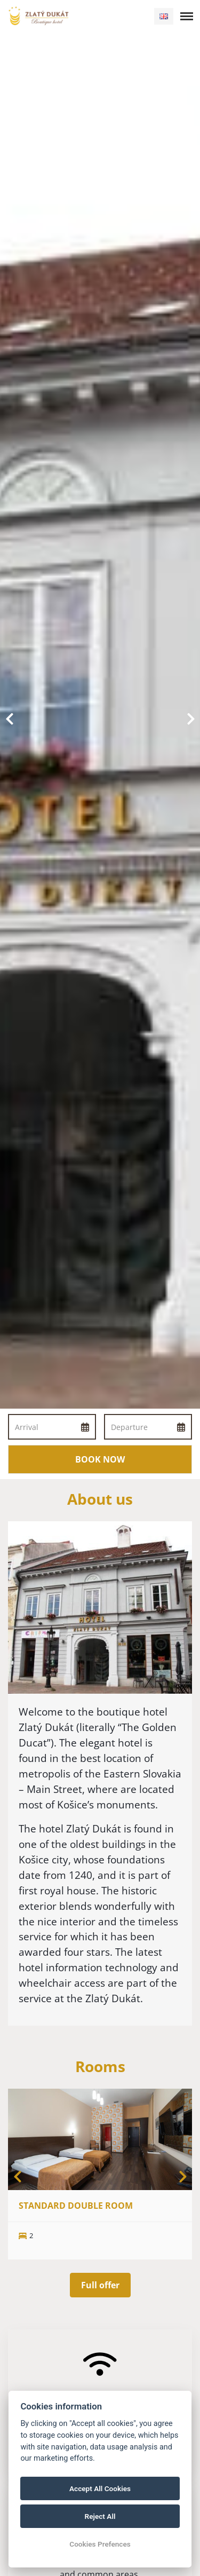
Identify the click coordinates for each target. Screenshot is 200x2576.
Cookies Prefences (99, 2544)
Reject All (100, 2516)
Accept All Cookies (100, 2488)
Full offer (100, 2285)
